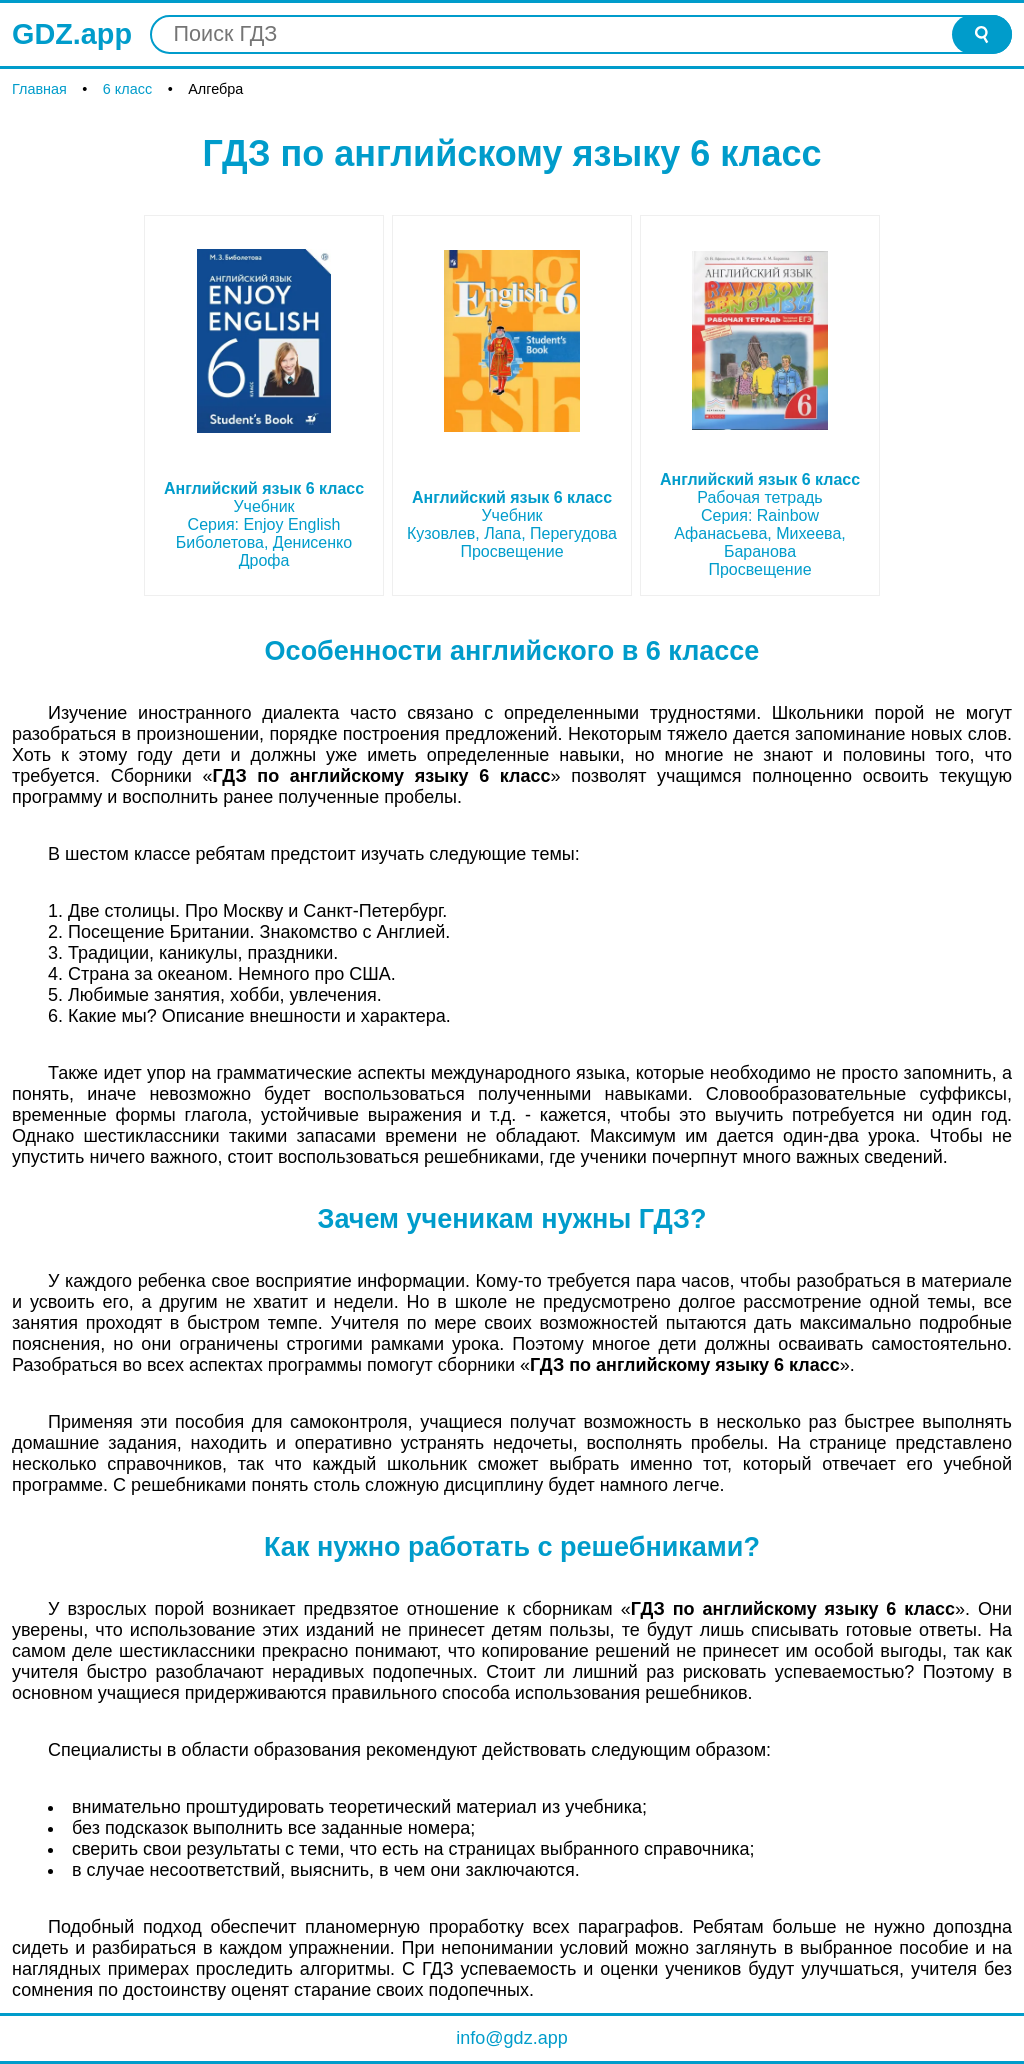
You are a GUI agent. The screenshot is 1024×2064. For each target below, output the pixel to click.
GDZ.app (72, 34)
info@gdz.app (511, 2038)
